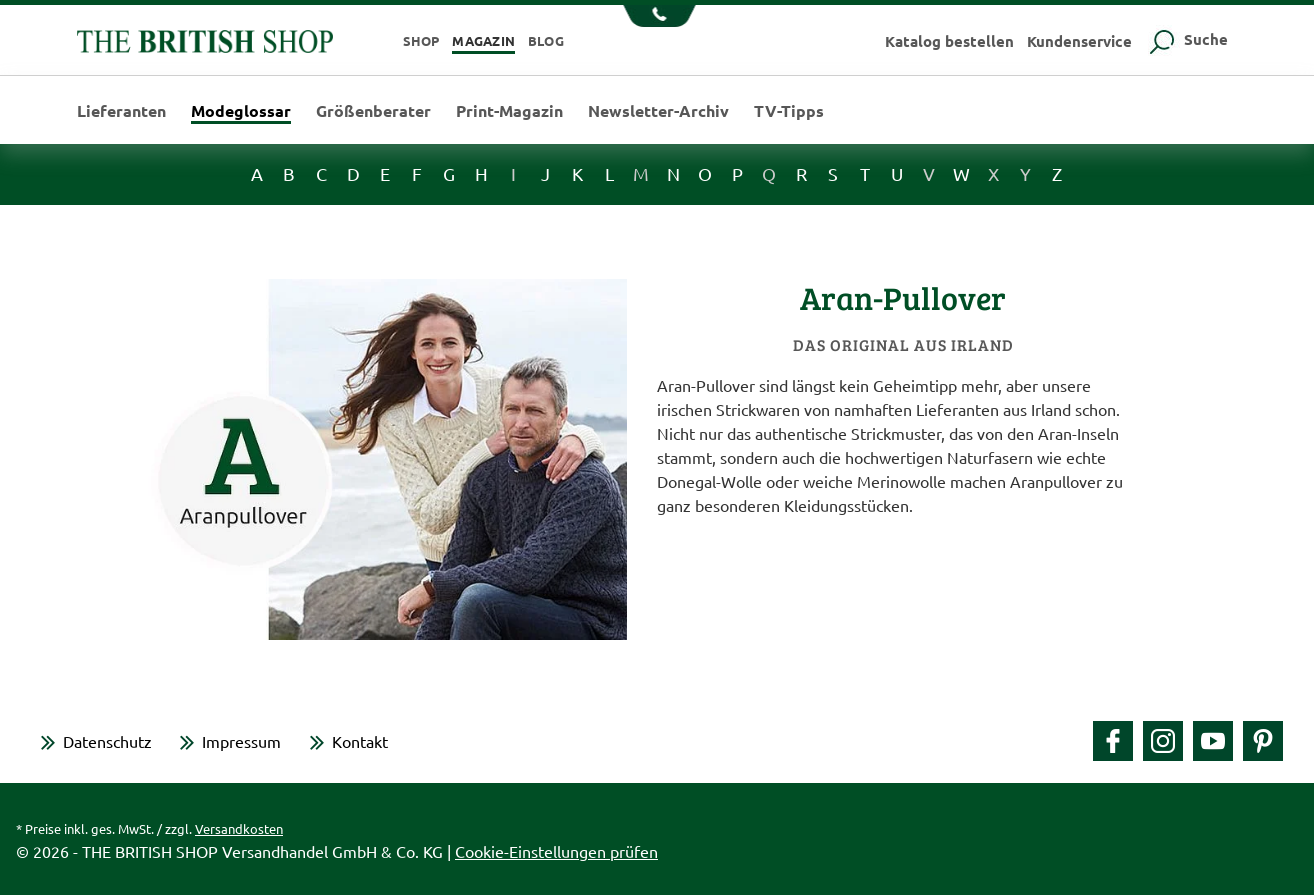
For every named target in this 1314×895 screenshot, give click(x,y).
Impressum (241, 741)
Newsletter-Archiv (658, 111)
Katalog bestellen (949, 41)
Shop (421, 40)
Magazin (483, 40)
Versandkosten (239, 828)
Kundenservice (1079, 41)
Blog (546, 40)
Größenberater (373, 111)
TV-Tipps (789, 111)
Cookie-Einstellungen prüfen (556, 851)
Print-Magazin (509, 111)
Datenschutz (107, 741)
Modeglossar (241, 112)
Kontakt (360, 741)
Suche (1186, 39)
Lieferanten (121, 111)
